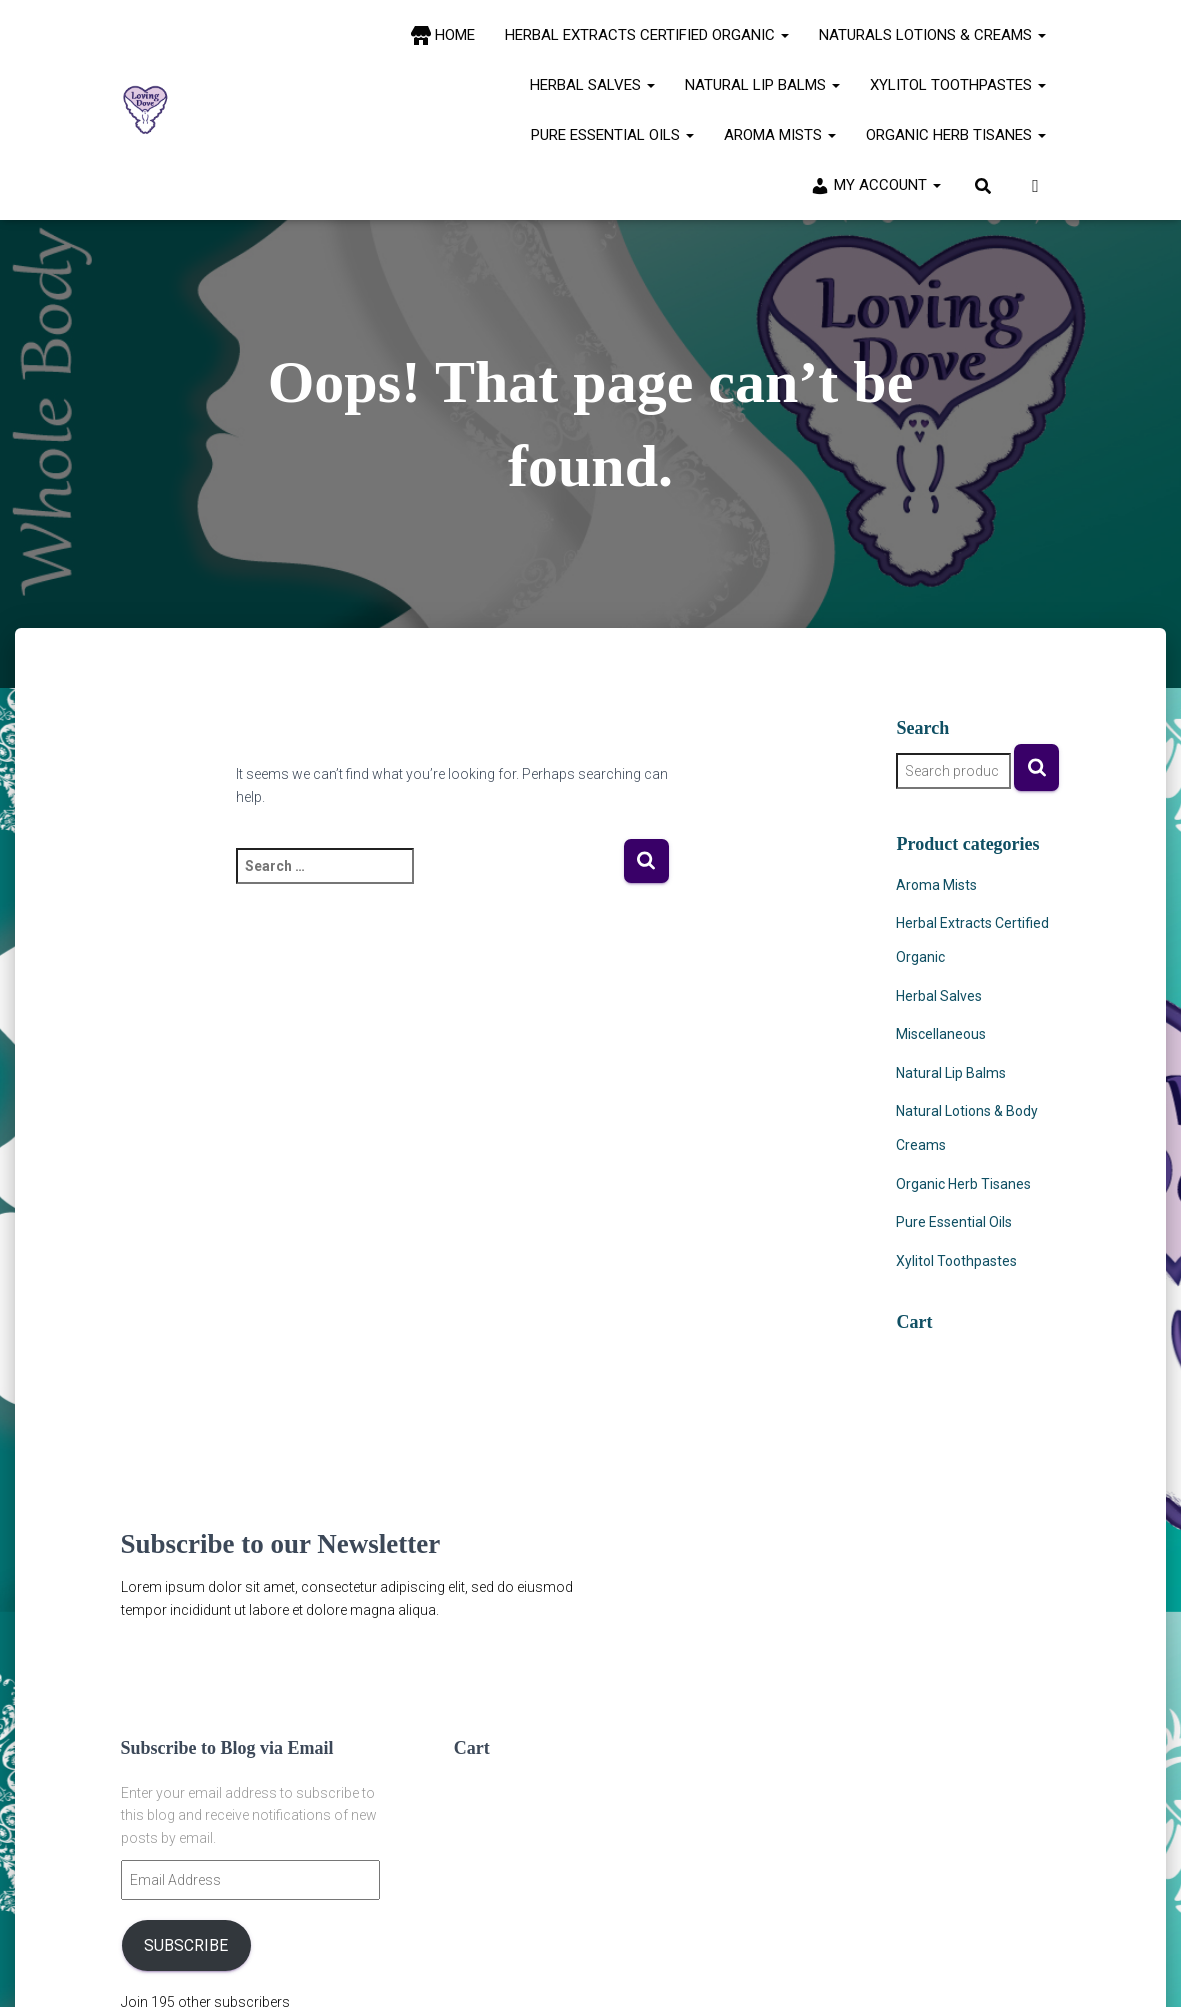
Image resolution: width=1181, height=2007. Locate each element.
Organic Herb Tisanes (956, 135)
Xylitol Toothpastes (958, 85)
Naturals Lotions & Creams (932, 35)
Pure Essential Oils (612, 135)
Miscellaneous (941, 1034)
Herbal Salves (592, 85)
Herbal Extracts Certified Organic (647, 35)
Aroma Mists (780, 135)
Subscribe (186, 1945)
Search (1036, 767)
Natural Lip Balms (762, 85)
